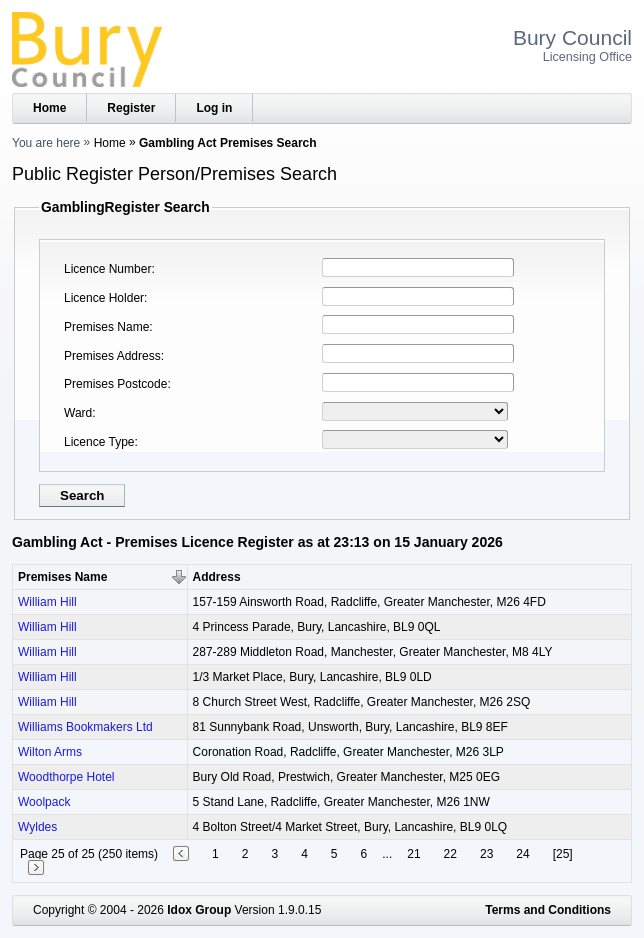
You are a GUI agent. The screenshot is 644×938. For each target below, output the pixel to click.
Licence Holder (104, 298)
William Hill (47, 602)
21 (413, 854)
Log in (214, 108)
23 (486, 854)
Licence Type (99, 442)
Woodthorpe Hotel (66, 777)
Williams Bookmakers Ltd (85, 727)
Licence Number (107, 269)
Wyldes (37, 827)
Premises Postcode (115, 384)
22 (450, 854)
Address (217, 577)
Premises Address (112, 356)
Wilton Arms (50, 752)
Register (131, 108)
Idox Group (199, 910)
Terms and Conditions (548, 910)
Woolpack (44, 802)
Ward (78, 413)
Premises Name (106, 327)
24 (522, 854)
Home (49, 108)
